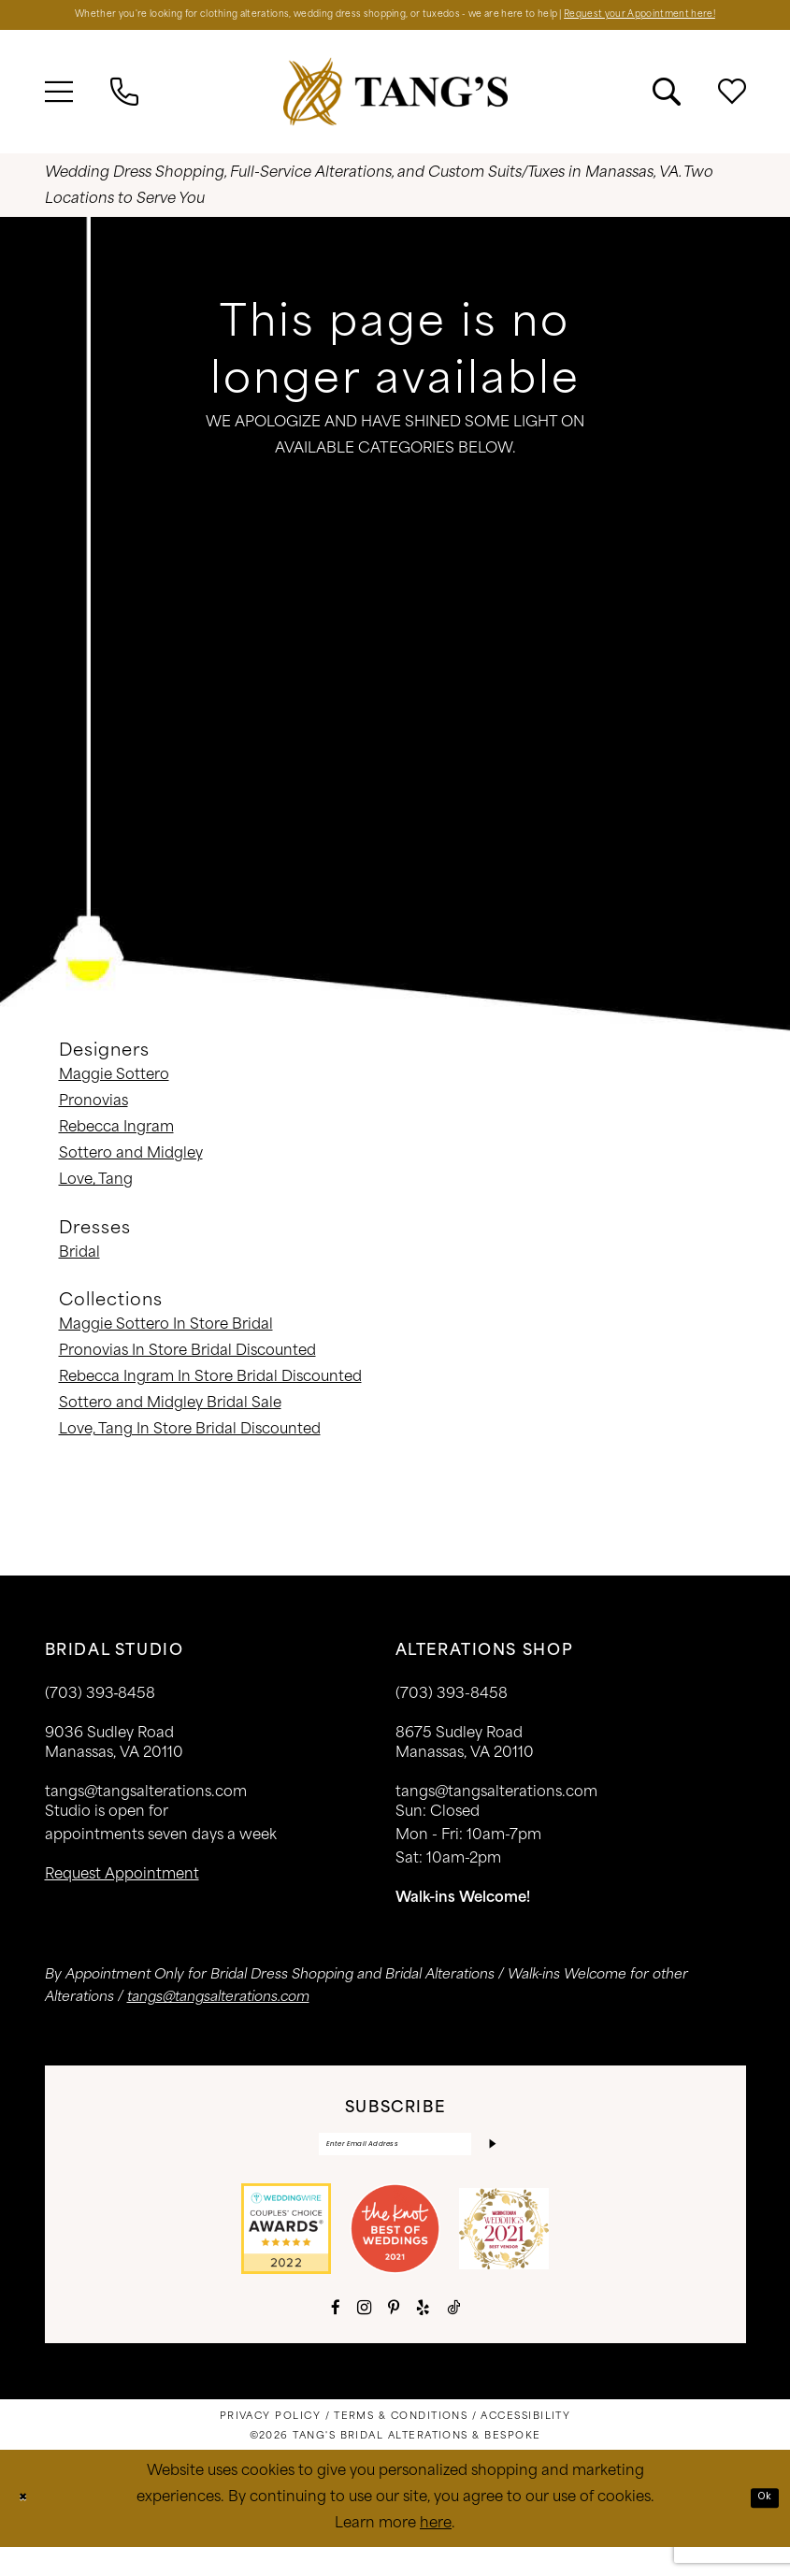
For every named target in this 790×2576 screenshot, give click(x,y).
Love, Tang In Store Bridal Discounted (190, 1451)
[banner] (395, 112)
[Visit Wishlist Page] (732, 112)
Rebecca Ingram (116, 1149)
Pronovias (93, 1122)
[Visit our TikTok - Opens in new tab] (453, 2336)
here (436, 2553)
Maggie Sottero (114, 1096)
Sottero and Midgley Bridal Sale (170, 1425)
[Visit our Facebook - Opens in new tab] (335, 2336)
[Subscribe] (488, 2168)
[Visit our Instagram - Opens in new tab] (364, 2336)
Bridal (79, 1274)
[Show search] (666, 112)
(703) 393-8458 (451, 1715)
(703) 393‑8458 (100, 1715)
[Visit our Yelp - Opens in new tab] (423, 2336)
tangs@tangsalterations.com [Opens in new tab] (218, 2018)
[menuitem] (59, 112)
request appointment (122, 1896)
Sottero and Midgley (131, 1175)
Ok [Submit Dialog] (760, 2526)
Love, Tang (96, 1201)
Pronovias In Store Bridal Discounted (187, 1372)
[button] (59, 112)
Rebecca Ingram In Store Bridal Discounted (210, 1398)
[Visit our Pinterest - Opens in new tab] (393, 2336)
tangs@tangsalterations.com (146, 1813)
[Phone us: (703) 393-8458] (124, 112)
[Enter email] (395, 2168)
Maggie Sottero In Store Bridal (166, 1346)
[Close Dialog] (27, 2527)
